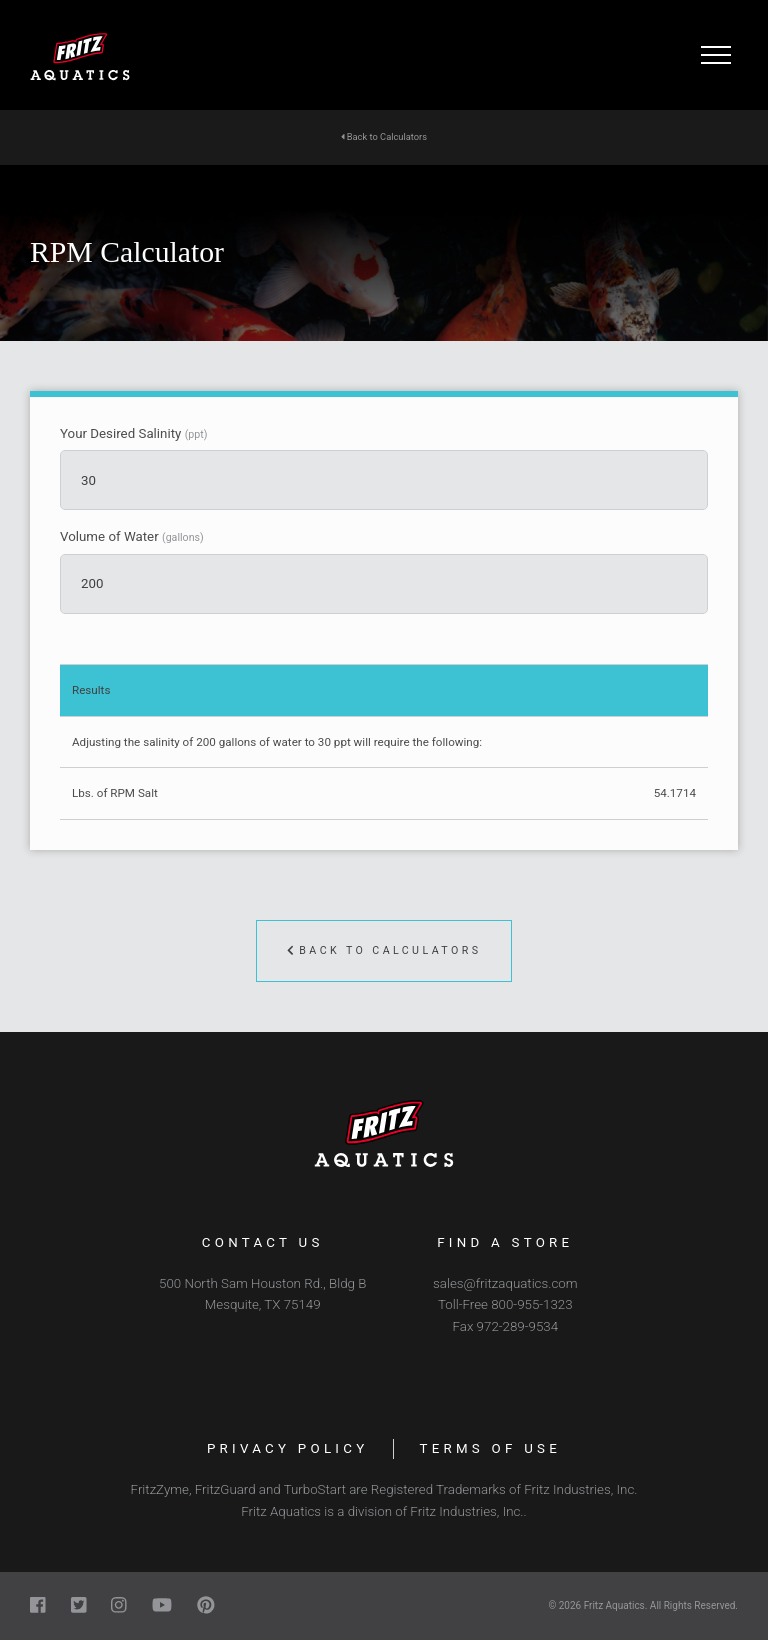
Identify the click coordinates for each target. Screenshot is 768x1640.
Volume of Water (132, 537)
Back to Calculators (384, 136)
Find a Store (505, 1242)
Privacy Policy (287, 1448)
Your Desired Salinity (133, 434)
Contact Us (263, 1242)
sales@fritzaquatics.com (505, 1283)
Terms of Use (490, 1448)
